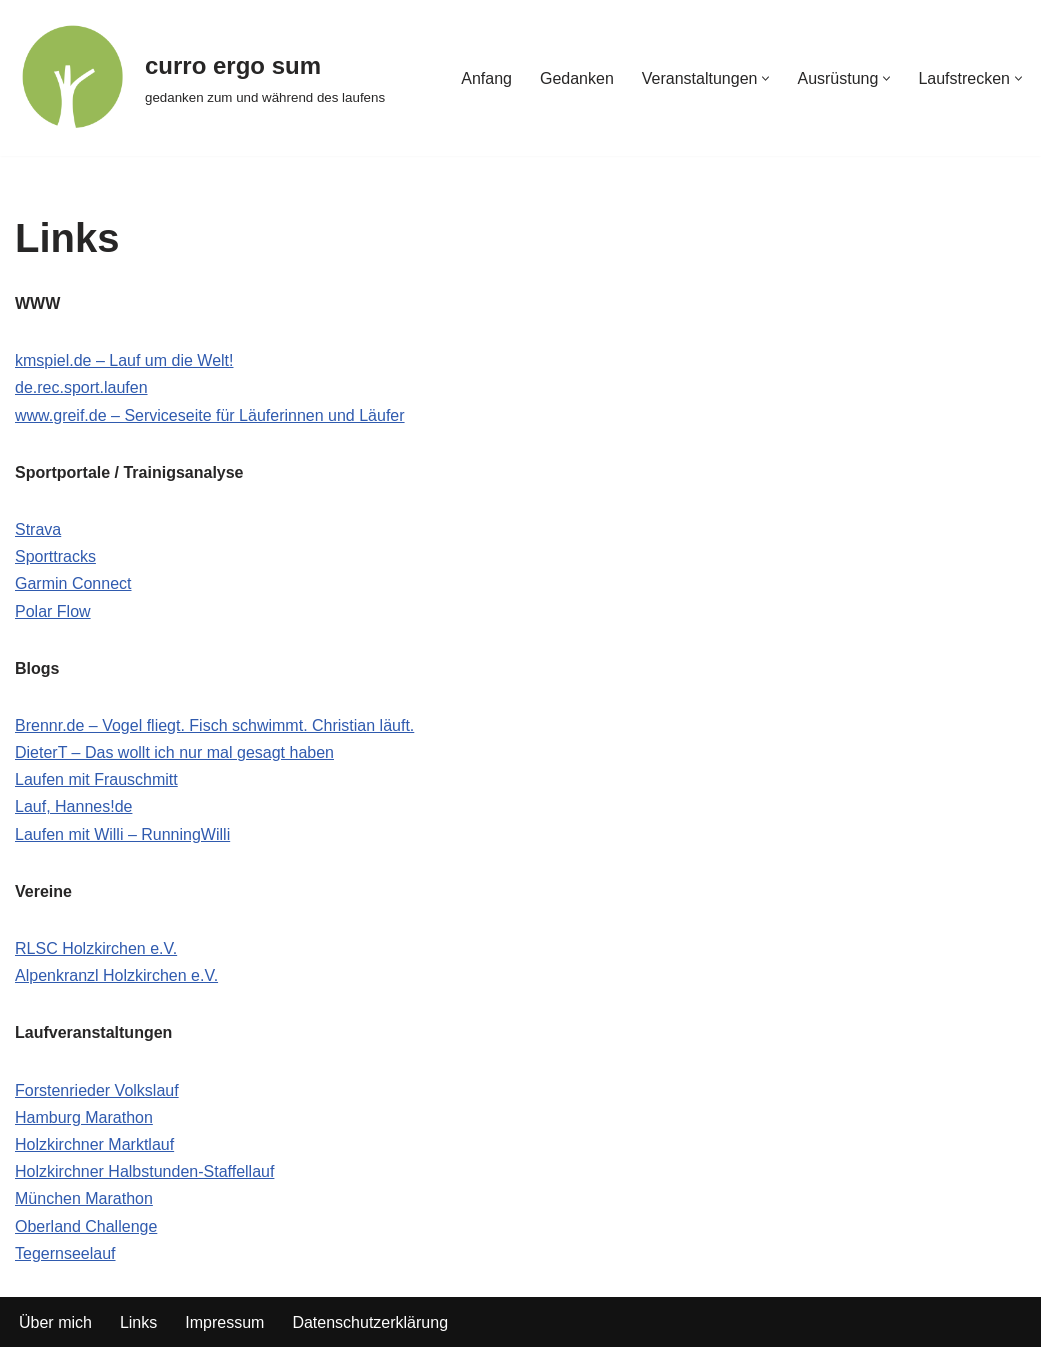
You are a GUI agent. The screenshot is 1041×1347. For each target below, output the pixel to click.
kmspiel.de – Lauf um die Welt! (124, 360)
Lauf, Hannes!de (73, 806)
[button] (765, 78)
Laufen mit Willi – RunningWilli (122, 834)
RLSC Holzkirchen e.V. (96, 948)
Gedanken (577, 78)
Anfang (486, 78)
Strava (38, 529)
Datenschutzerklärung (370, 1322)
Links (138, 1322)
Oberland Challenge (86, 1226)
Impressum (224, 1322)
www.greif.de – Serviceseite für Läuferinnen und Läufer (210, 415)
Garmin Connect (73, 583)
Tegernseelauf (65, 1253)
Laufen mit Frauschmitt (96, 779)
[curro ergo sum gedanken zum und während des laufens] (200, 78)
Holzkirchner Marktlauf (94, 1144)
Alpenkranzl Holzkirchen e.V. (116, 975)
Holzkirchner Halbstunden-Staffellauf (144, 1171)
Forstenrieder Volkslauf (97, 1090)
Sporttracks (55, 556)
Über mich (55, 1322)
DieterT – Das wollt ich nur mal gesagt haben (174, 752)
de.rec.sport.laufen (81, 387)
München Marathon (84, 1198)
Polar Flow (53, 611)
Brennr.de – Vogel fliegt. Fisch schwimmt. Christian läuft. (214, 725)
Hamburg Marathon (84, 1117)
